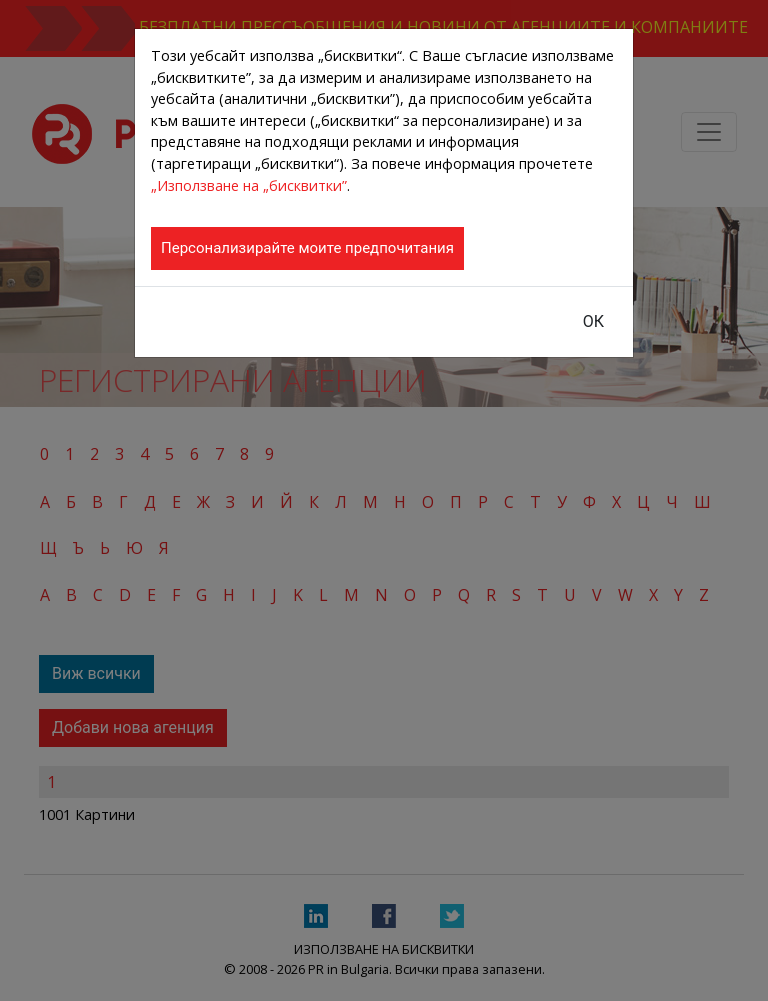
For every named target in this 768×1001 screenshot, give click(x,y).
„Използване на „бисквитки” (249, 185)
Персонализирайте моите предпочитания (307, 248)
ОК (593, 321)
